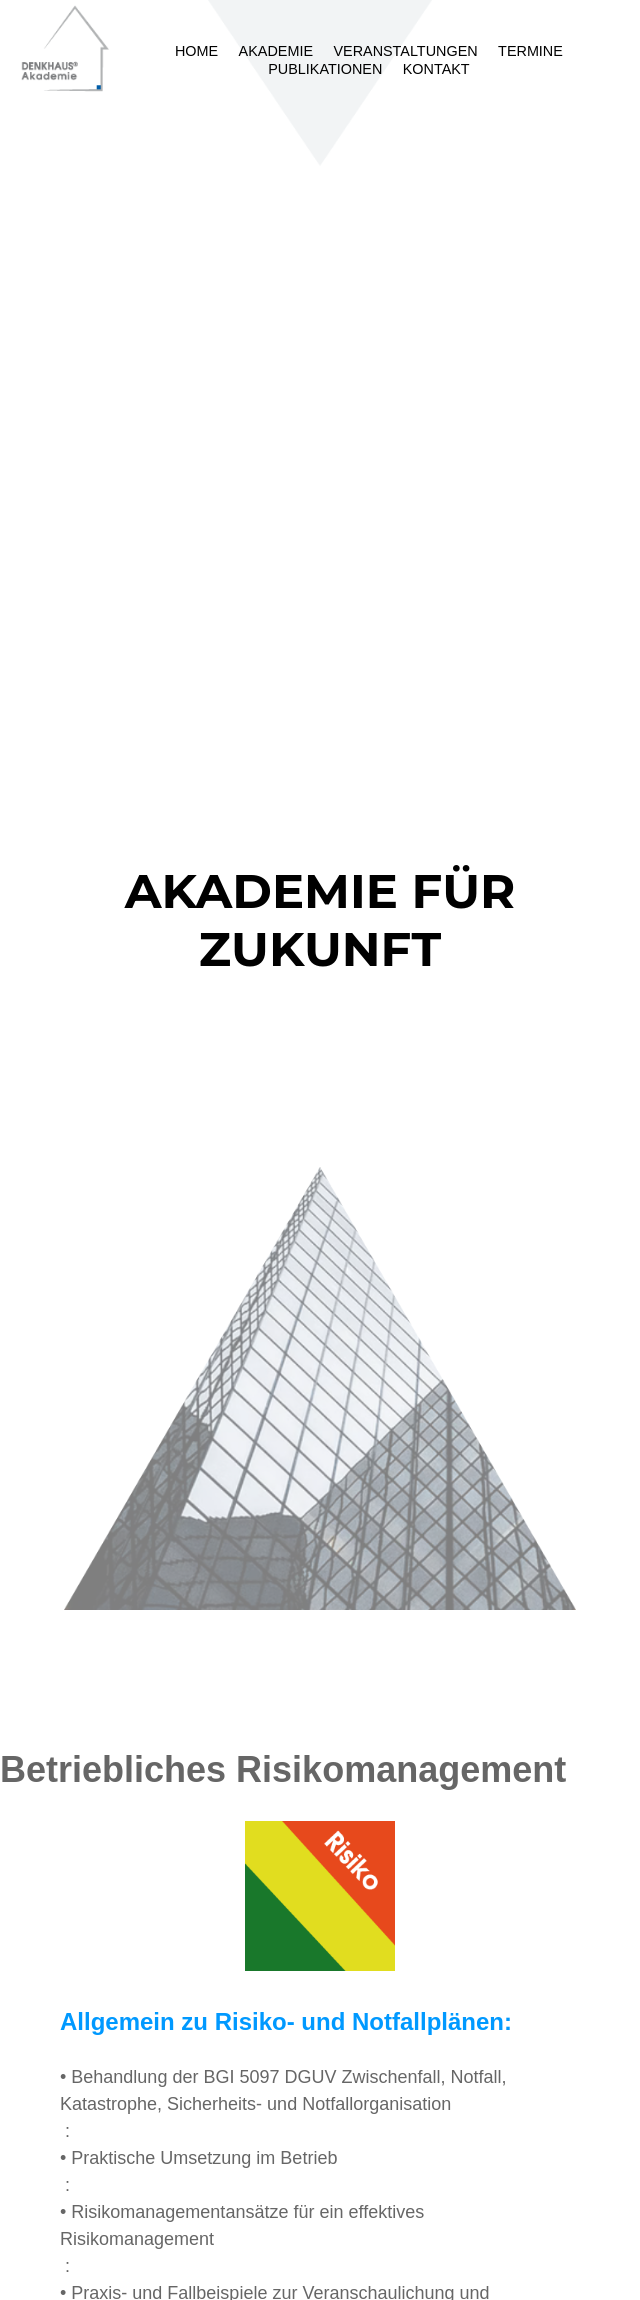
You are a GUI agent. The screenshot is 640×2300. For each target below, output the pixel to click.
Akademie (276, 51)
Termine (530, 51)
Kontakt (436, 69)
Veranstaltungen (405, 51)
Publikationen (325, 69)
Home (196, 51)
